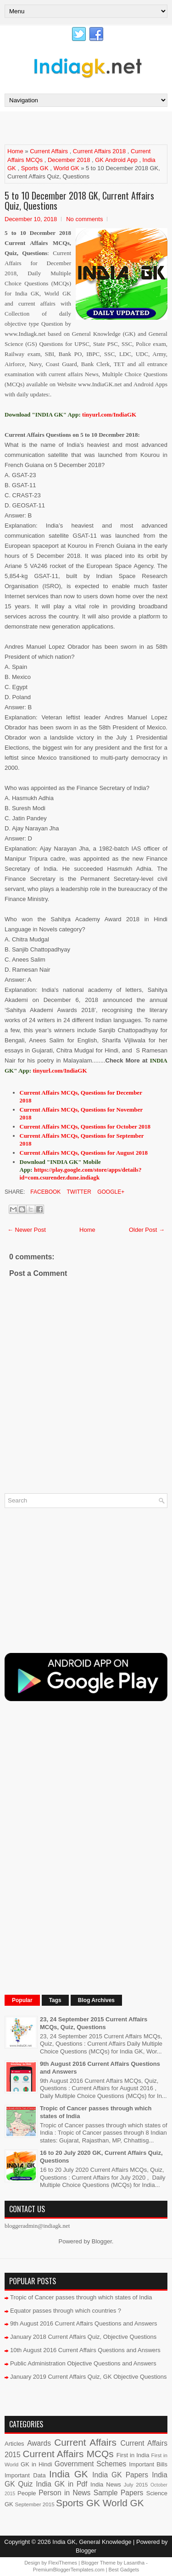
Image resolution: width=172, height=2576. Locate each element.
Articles (14, 2443)
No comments (84, 219)
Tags (55, 2000)
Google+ (110, 1192)
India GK (68, 2474)
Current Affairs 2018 (99, 151)
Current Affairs (49, 151)
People (26, 2493)
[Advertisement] (88, 127)
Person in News (64, 2493)
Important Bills (148, 2464)
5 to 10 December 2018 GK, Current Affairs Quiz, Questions (79, 200)
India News (105, 2484)
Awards (39, 2443)
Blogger (102, 2241)
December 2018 (69, 159)
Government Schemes (91, 2464)
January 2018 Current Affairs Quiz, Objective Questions (83, 2336)
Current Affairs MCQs (67, 2453)
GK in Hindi (36, 2464)
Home (15, 151)
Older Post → (147, 1229)
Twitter (78, 1192)
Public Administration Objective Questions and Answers (83, 2363)
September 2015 (34, 2504)
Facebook (45, 1192)
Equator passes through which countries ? (65, 2310)
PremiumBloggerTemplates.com (69, 2569)
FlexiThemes (62, 2562)
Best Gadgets (124, 2569)
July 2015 (136, 2484)
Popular (22, 2000)
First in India (133, 2455)
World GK (66, 168)
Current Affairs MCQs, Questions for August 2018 (84, 1152)
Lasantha (134, 2562)
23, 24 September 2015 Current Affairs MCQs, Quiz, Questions (93, 2023)
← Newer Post (26, 1229)
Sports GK (35, 168)
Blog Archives (96, 2000)
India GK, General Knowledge (91, 2541)
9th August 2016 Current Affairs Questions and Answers (83, 2323)
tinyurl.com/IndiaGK (60, 1070)
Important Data (25, 2475)
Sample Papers (119, 2493)
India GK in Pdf (61, 2484)
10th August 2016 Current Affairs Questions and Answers (85, 2350)
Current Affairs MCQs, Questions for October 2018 (85, 1126)
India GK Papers (120, 2475)
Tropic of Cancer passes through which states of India (81, 2297)
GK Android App (116, 159)
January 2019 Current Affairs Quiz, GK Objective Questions (88, 2376)
